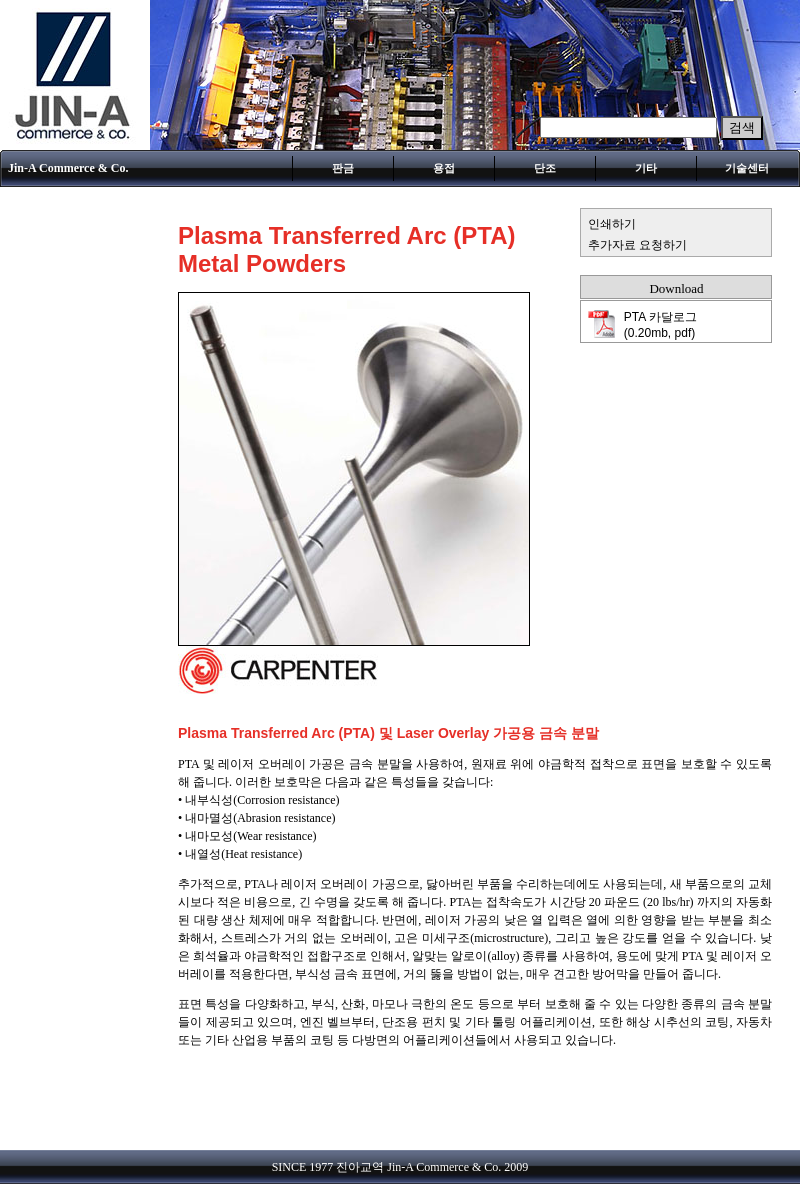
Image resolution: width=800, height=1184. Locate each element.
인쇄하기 (612, 224)
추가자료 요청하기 (637, 245)
